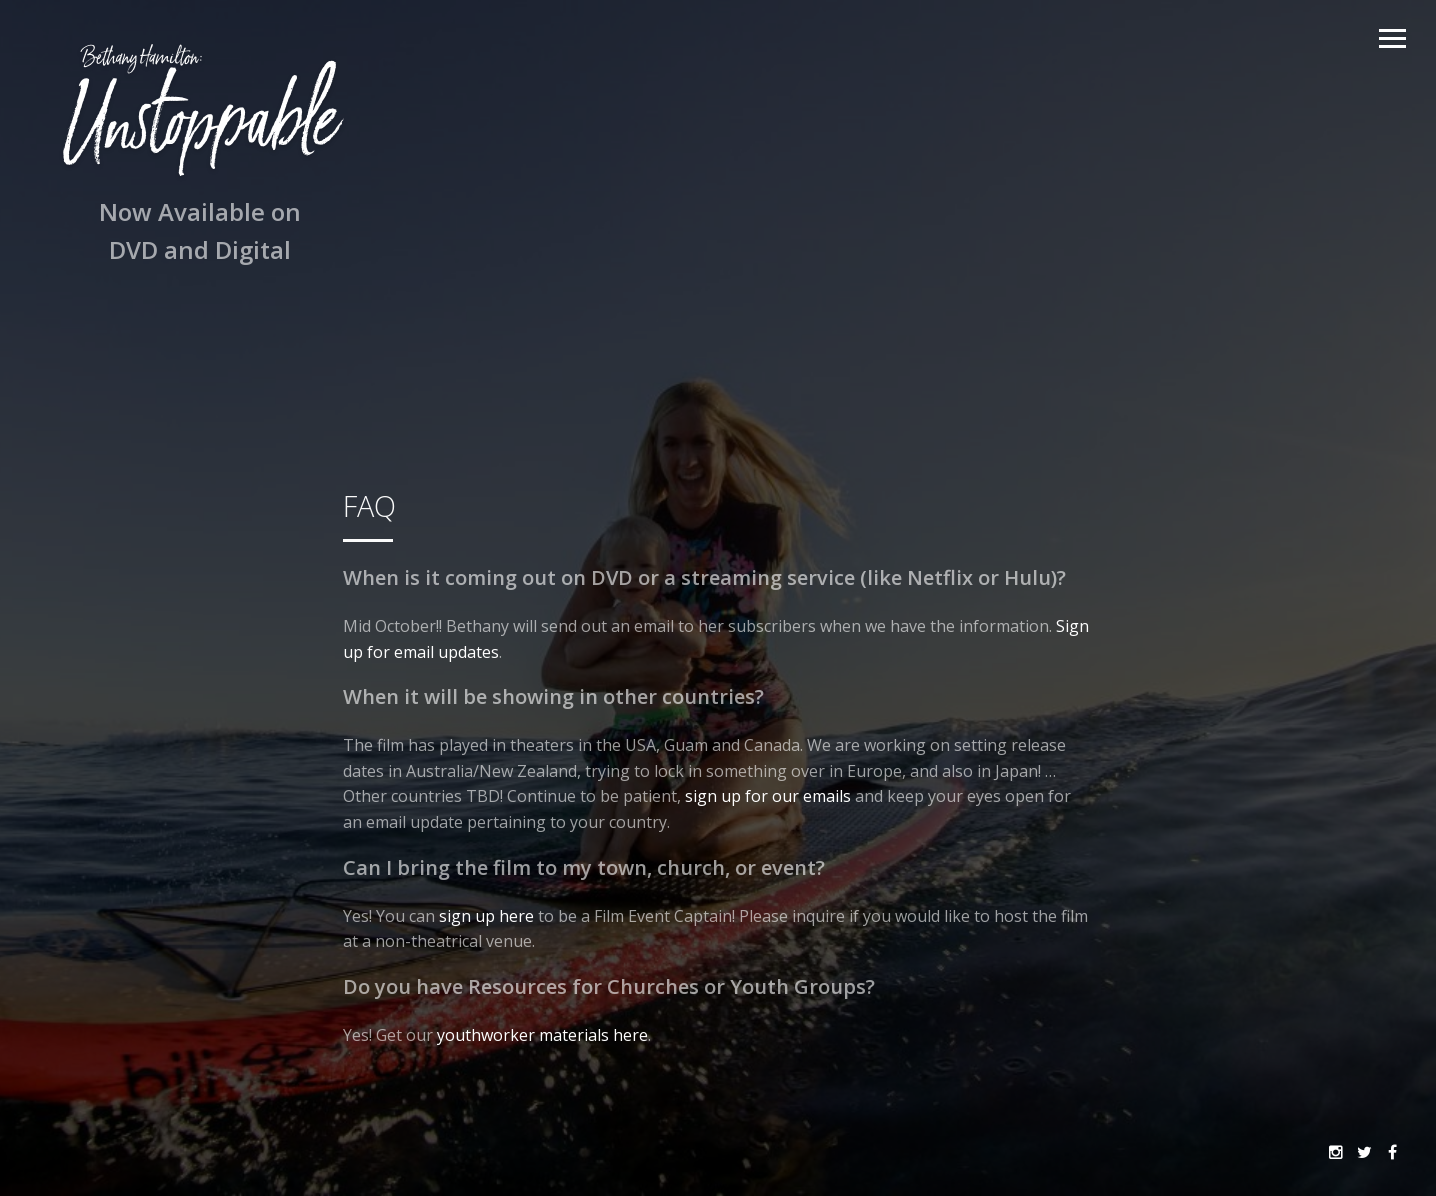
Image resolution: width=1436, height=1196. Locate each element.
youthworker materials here (542, 1035)
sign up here (486, 916)
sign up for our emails (768, 796)
